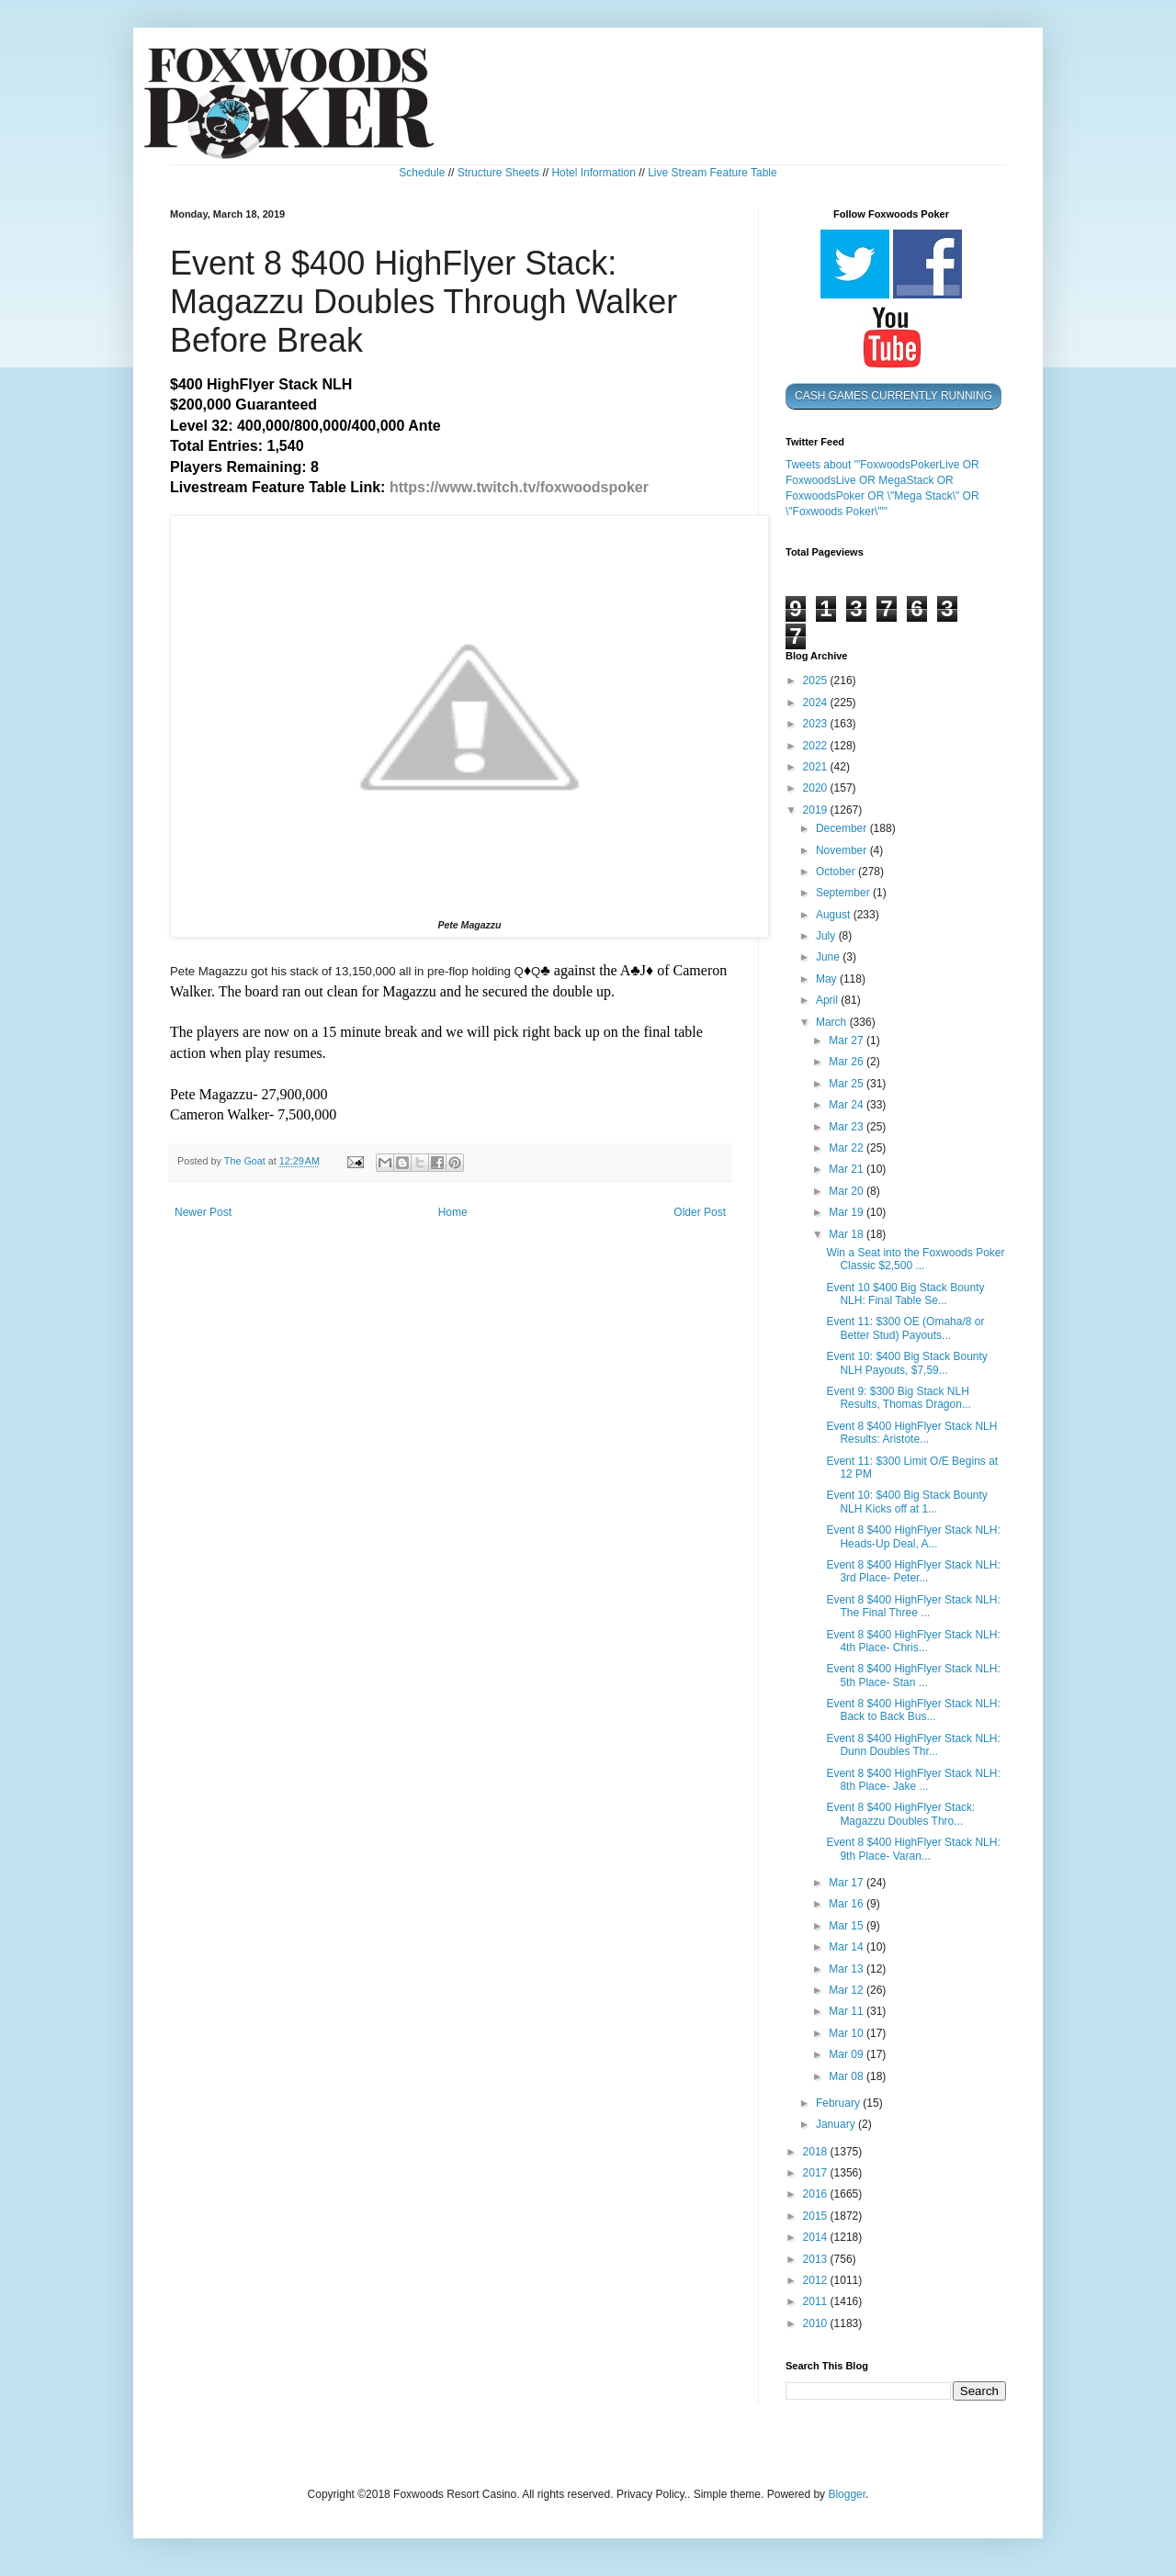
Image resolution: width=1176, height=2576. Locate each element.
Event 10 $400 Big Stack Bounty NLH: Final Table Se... (905, 1294)
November (843, 850)
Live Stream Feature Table (712, 172)
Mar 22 (847, 1148)
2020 (817, 788)
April (828, 1000)
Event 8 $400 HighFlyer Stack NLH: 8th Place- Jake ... (913, 1780)
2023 (817, 723)
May (828, 979)
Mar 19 (847, 1212)
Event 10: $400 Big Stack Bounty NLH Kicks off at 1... (906, 1501)
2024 (817, 702)
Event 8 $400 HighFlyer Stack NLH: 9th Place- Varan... (913, 1849)
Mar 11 (847, 2011)
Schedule (422, 172)
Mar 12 (847, 1990)
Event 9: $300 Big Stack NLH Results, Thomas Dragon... (898, 1398)
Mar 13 (847, 1969)
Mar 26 (847, 1061)
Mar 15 (847, 1925)
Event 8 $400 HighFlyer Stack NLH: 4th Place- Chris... (913, 1641)
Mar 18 (847, 1234)
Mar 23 (847, 1126)
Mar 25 (847, 1083)
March (833, 1022)
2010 (817, 2323)
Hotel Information (593, 172)
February (839, 2103)
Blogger (846, 2494)
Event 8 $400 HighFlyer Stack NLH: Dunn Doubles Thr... (913, 1745)
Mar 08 (847, 2076)
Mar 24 (847, 1104)
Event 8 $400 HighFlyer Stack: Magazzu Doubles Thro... (900, 1814)
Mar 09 (847, 2054)
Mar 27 (847, 1040)
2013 (817, 2259)
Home (453, 1212)
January (837, 2124)
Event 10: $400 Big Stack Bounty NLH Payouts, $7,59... (906, 1363)
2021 (817, 766)
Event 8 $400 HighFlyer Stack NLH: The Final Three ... (913, 1606)
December (843, 828)
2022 (817, 745)
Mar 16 (847, 1903)
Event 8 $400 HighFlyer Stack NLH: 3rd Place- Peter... (913, 1571)
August (835, 914)
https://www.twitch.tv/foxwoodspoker (519, 487)
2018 (817, 2151)
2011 (817, 2301)
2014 (817, 2237)
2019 (817, 810)
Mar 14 (847, 1946)
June (829, 957)
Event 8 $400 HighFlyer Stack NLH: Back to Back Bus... (913, 1710)
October (837, 871)
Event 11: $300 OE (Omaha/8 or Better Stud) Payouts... (905, 1328)
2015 (817, 2216)
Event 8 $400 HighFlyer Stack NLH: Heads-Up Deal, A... (913, 1536)
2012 (817, 2280)
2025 (817, 680)
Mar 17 (847, 1882)
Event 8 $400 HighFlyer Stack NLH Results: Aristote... (911, 1432)
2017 (817, 2172)
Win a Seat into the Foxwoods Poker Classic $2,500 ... (915, 1259)
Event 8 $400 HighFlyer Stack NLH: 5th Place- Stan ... (913, 1675)
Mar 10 (847, 2033)
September (844, 892)
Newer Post (203, 1212)
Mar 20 (847, 1191)
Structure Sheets (498, 172)
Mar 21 (847, 1169)
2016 (817, 2194)
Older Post (699, 1212)
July (827, 935)
